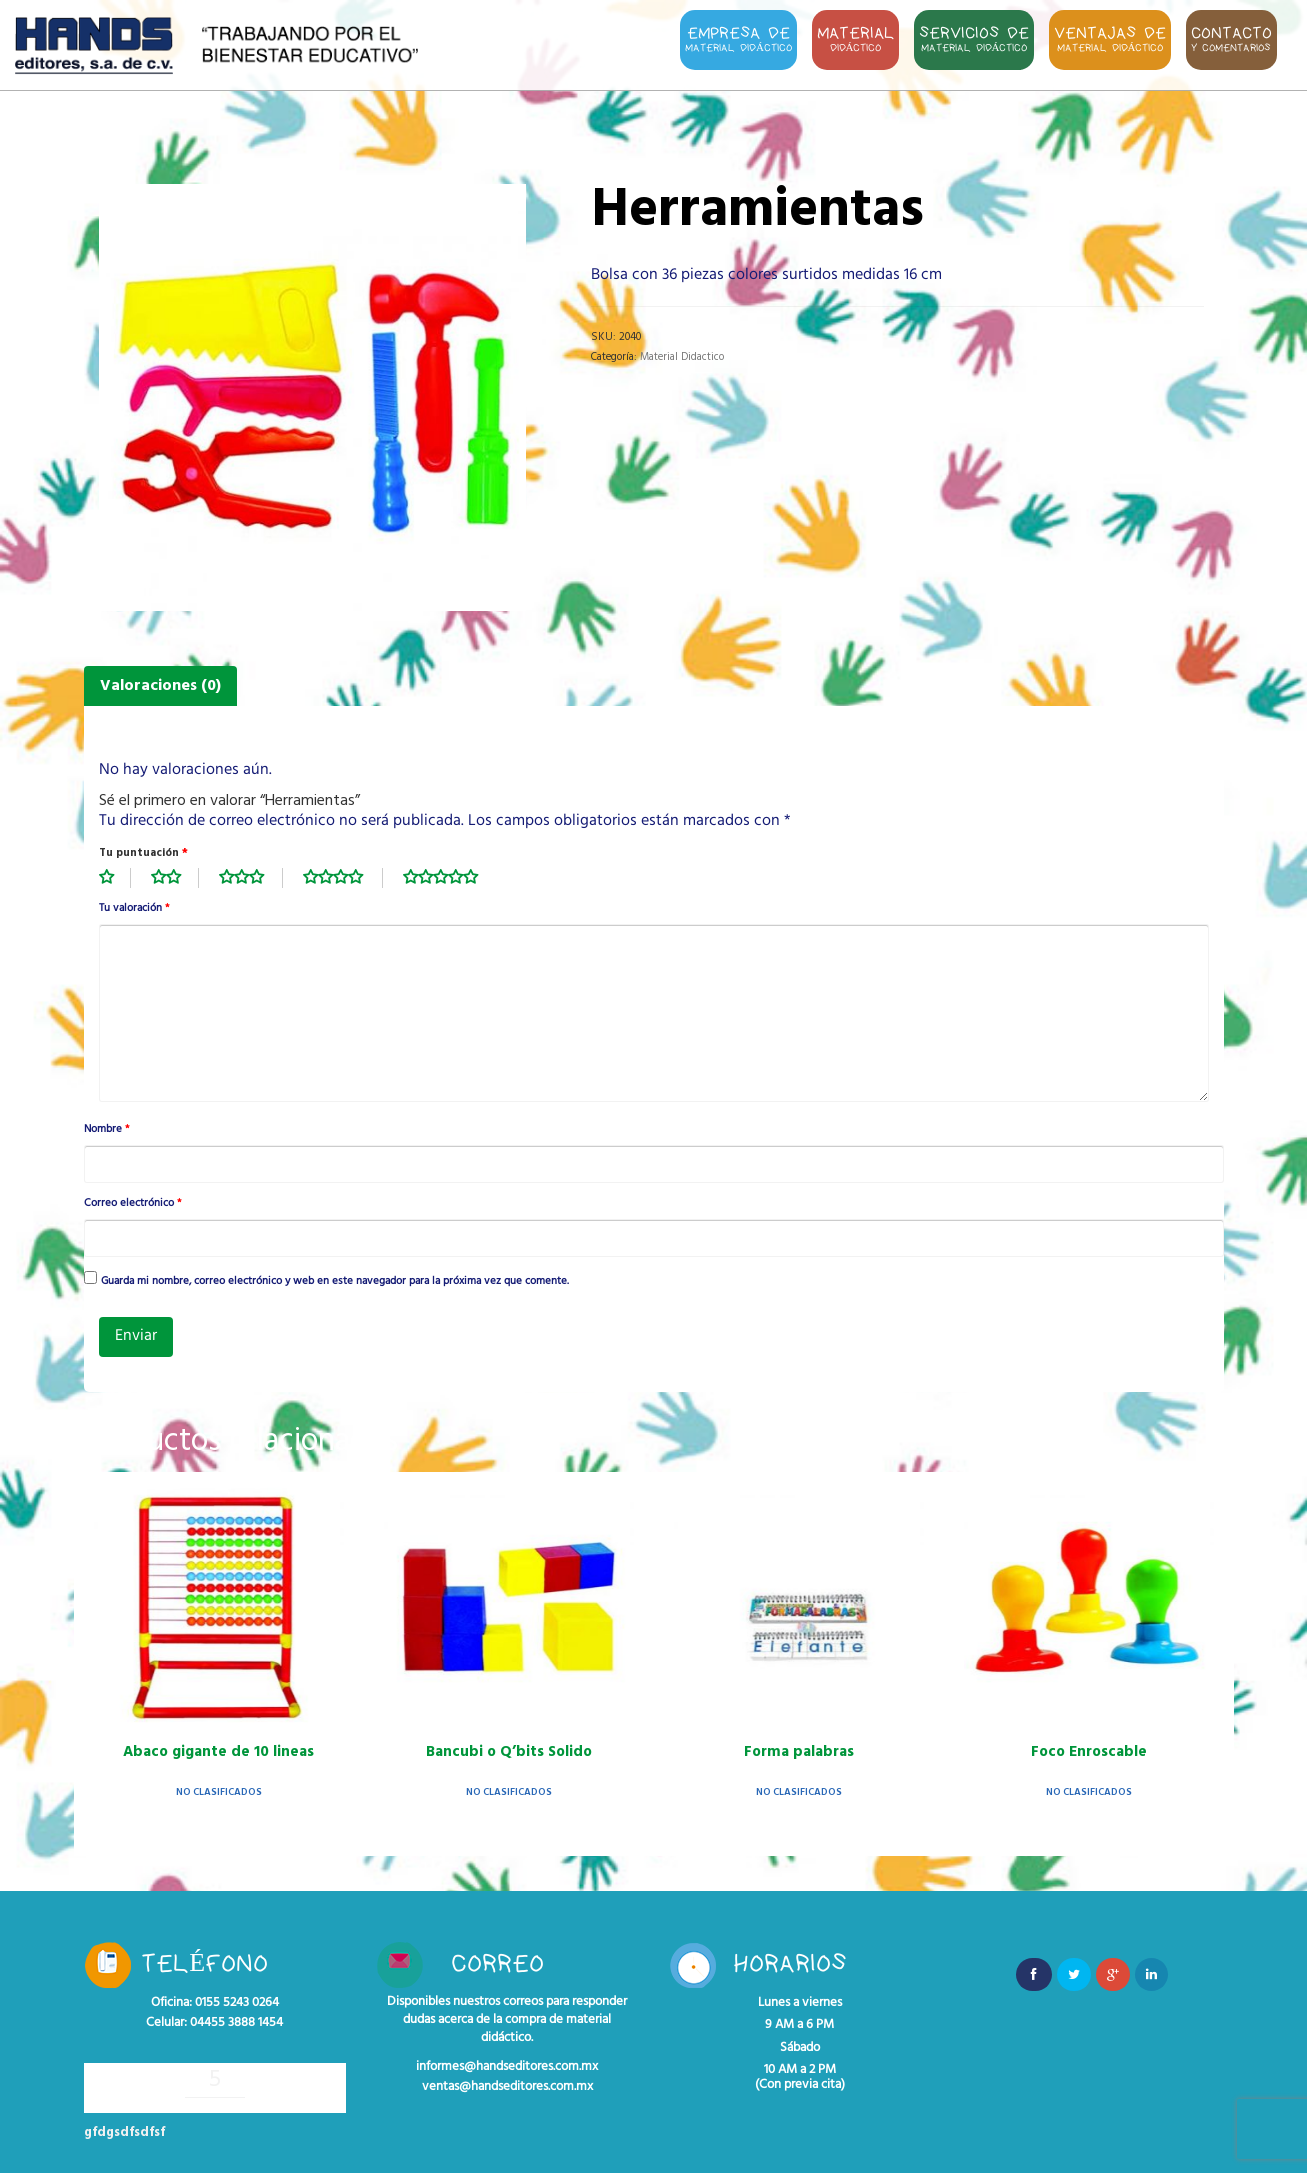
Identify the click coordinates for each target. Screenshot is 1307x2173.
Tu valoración (134, 909)
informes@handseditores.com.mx (507, 2067)
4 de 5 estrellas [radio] (343, 878)
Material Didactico (682, 357)
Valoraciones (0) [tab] (160, 686)
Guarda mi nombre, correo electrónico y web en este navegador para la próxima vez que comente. (335, 1282)
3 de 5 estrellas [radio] (251, 878)
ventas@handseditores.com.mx (507, 2087)
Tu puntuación (143, 853)
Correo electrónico (132, 1204)
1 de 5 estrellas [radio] (115, 878)
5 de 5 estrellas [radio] (451, 878)
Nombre (106, 1130)
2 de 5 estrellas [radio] (175, 878)
